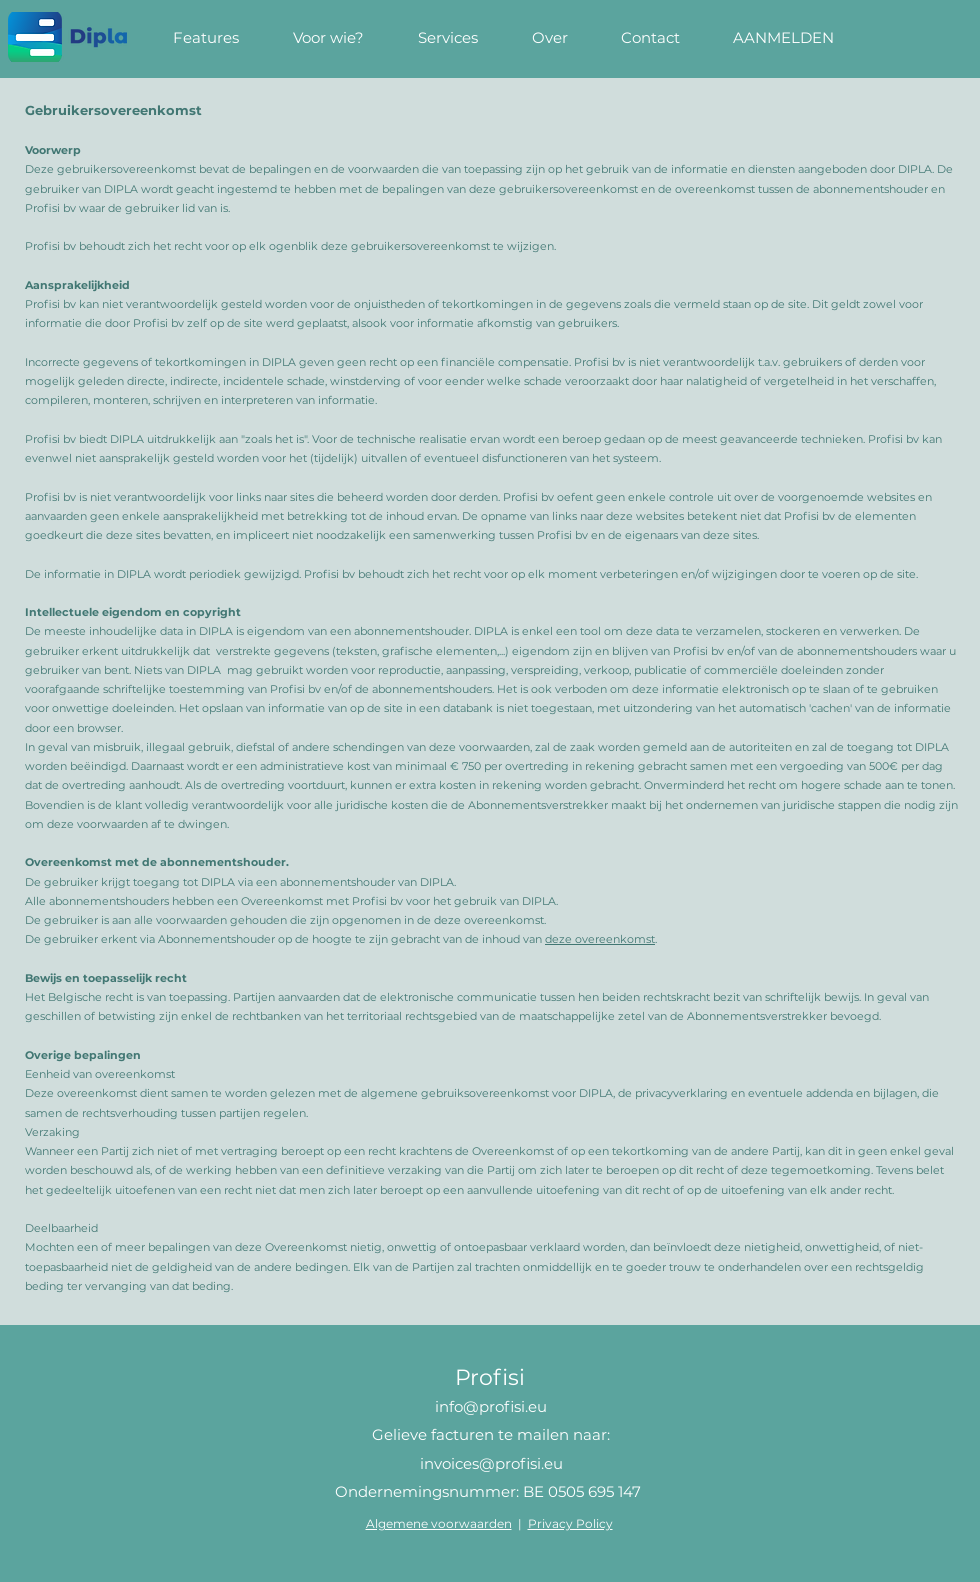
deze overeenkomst (600, 939)
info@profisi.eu (491, 1406)
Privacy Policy (570, 1523)
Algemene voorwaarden (439, 1523)
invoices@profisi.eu (491, 1463)
